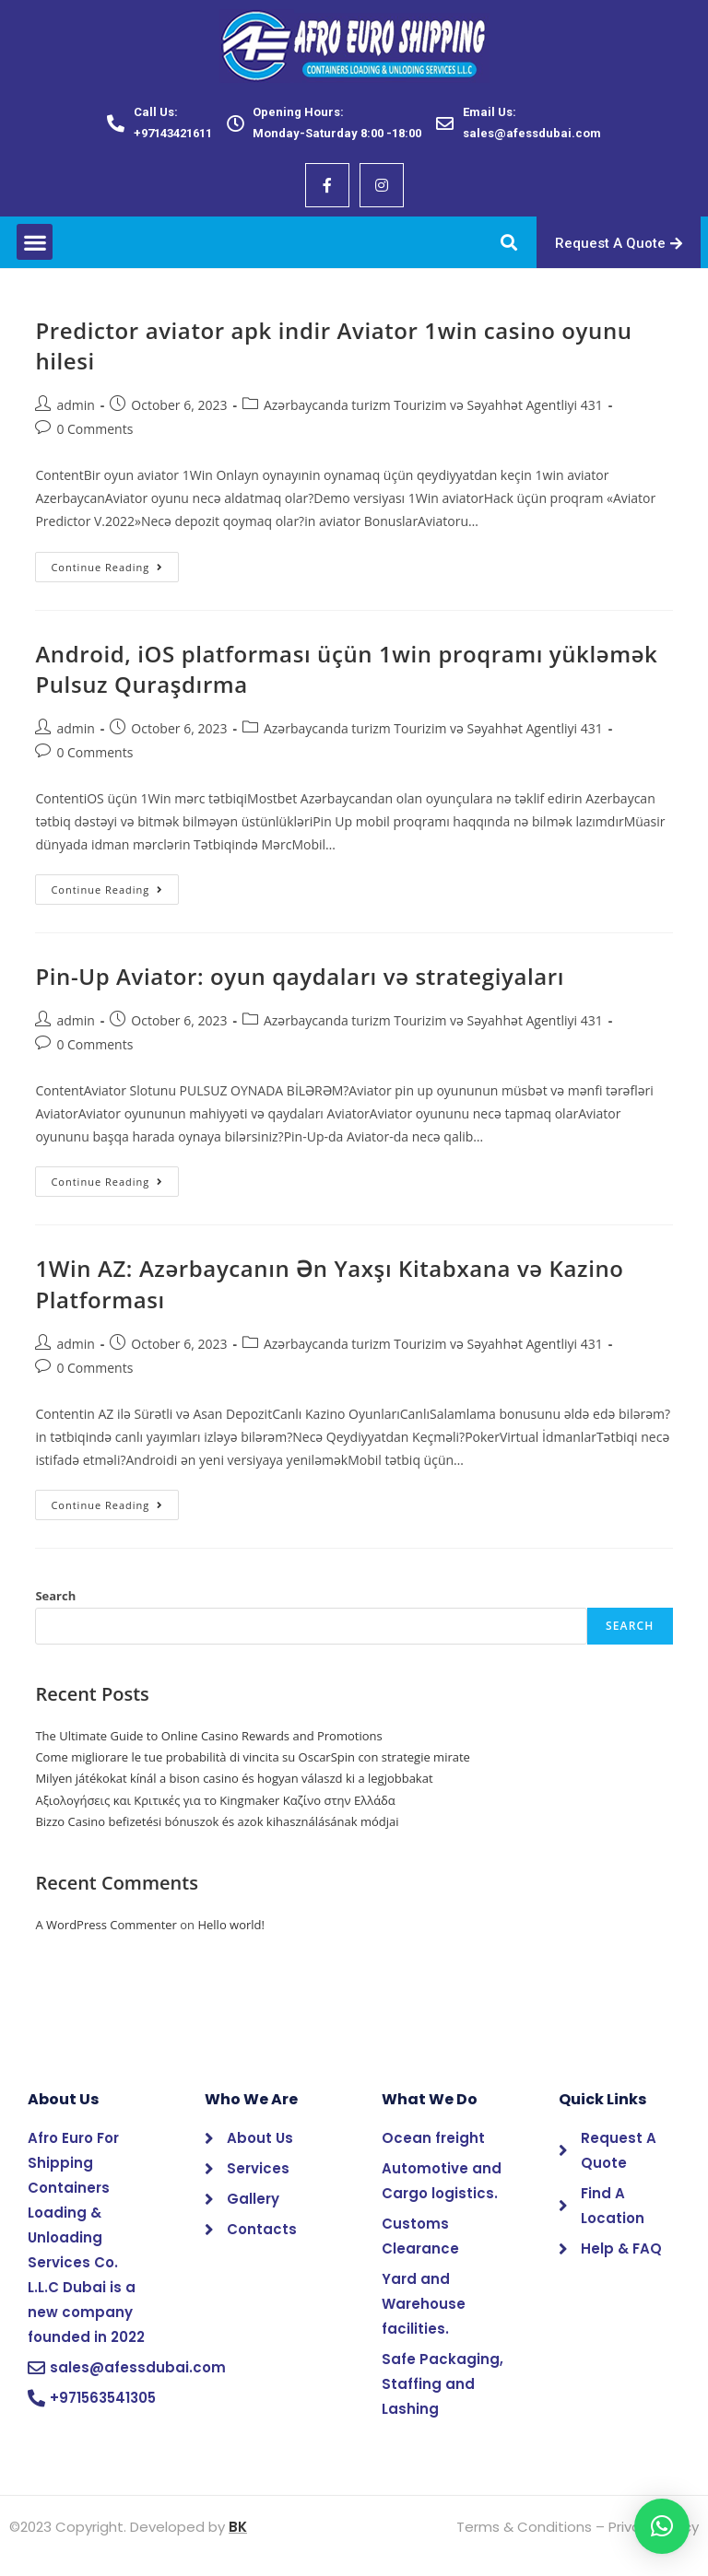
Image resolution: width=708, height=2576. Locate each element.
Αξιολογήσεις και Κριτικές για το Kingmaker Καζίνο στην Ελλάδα (215, 1800)
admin (75, 405)
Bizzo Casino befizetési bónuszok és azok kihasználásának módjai (216, 1821)
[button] (35, 242)
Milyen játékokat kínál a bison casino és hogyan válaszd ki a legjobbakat (233, 1778)
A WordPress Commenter (106, 1924)
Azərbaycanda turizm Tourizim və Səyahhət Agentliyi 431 (433, 405)
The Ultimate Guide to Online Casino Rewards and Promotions (208, 1735)
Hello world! (231, 1924)
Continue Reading (115, 563)
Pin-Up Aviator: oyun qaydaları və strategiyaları (299, 976)
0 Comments (94, 429)
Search (55, 1595)
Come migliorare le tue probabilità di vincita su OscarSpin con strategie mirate (252, 1757)
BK (238, 2526)
